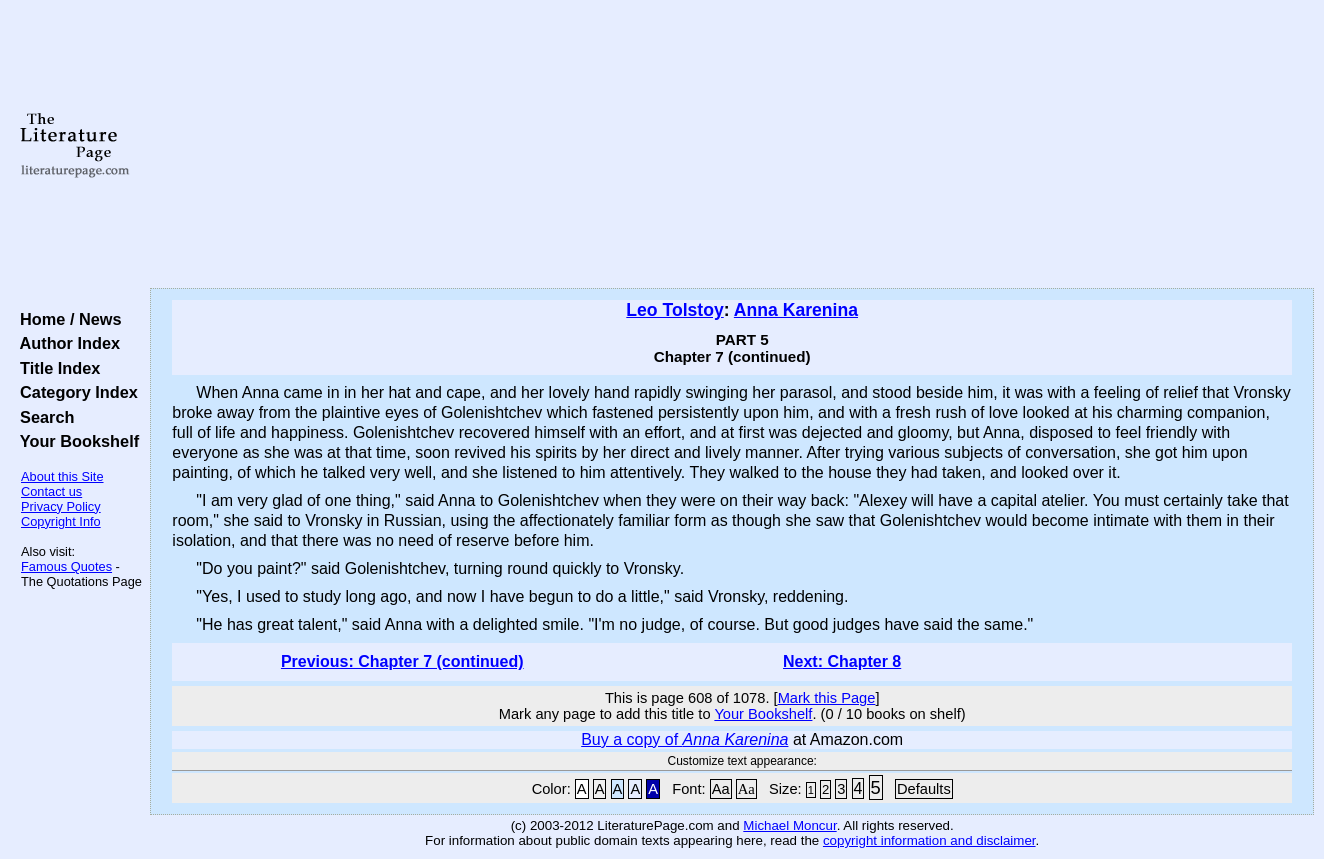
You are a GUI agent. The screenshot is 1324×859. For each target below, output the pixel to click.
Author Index (65, 343)
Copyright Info (61, 521)
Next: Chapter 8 (842, 661)
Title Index (55, 368)
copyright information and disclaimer (929, 840)
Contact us (51, 491)
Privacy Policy (61, 506)
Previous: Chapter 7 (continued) (402, 661)
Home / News (66, 319)
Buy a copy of (684, 739)
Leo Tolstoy (674, 310)
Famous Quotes (66, 566)
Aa (721, 789)
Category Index (74, 392)
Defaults (924, 789)
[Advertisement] (732, 145)
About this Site (62, 476)
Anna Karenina (796, 310)
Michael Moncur (789, 825)
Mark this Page (827, 698)
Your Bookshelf (75, 441)
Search (42, 417)
